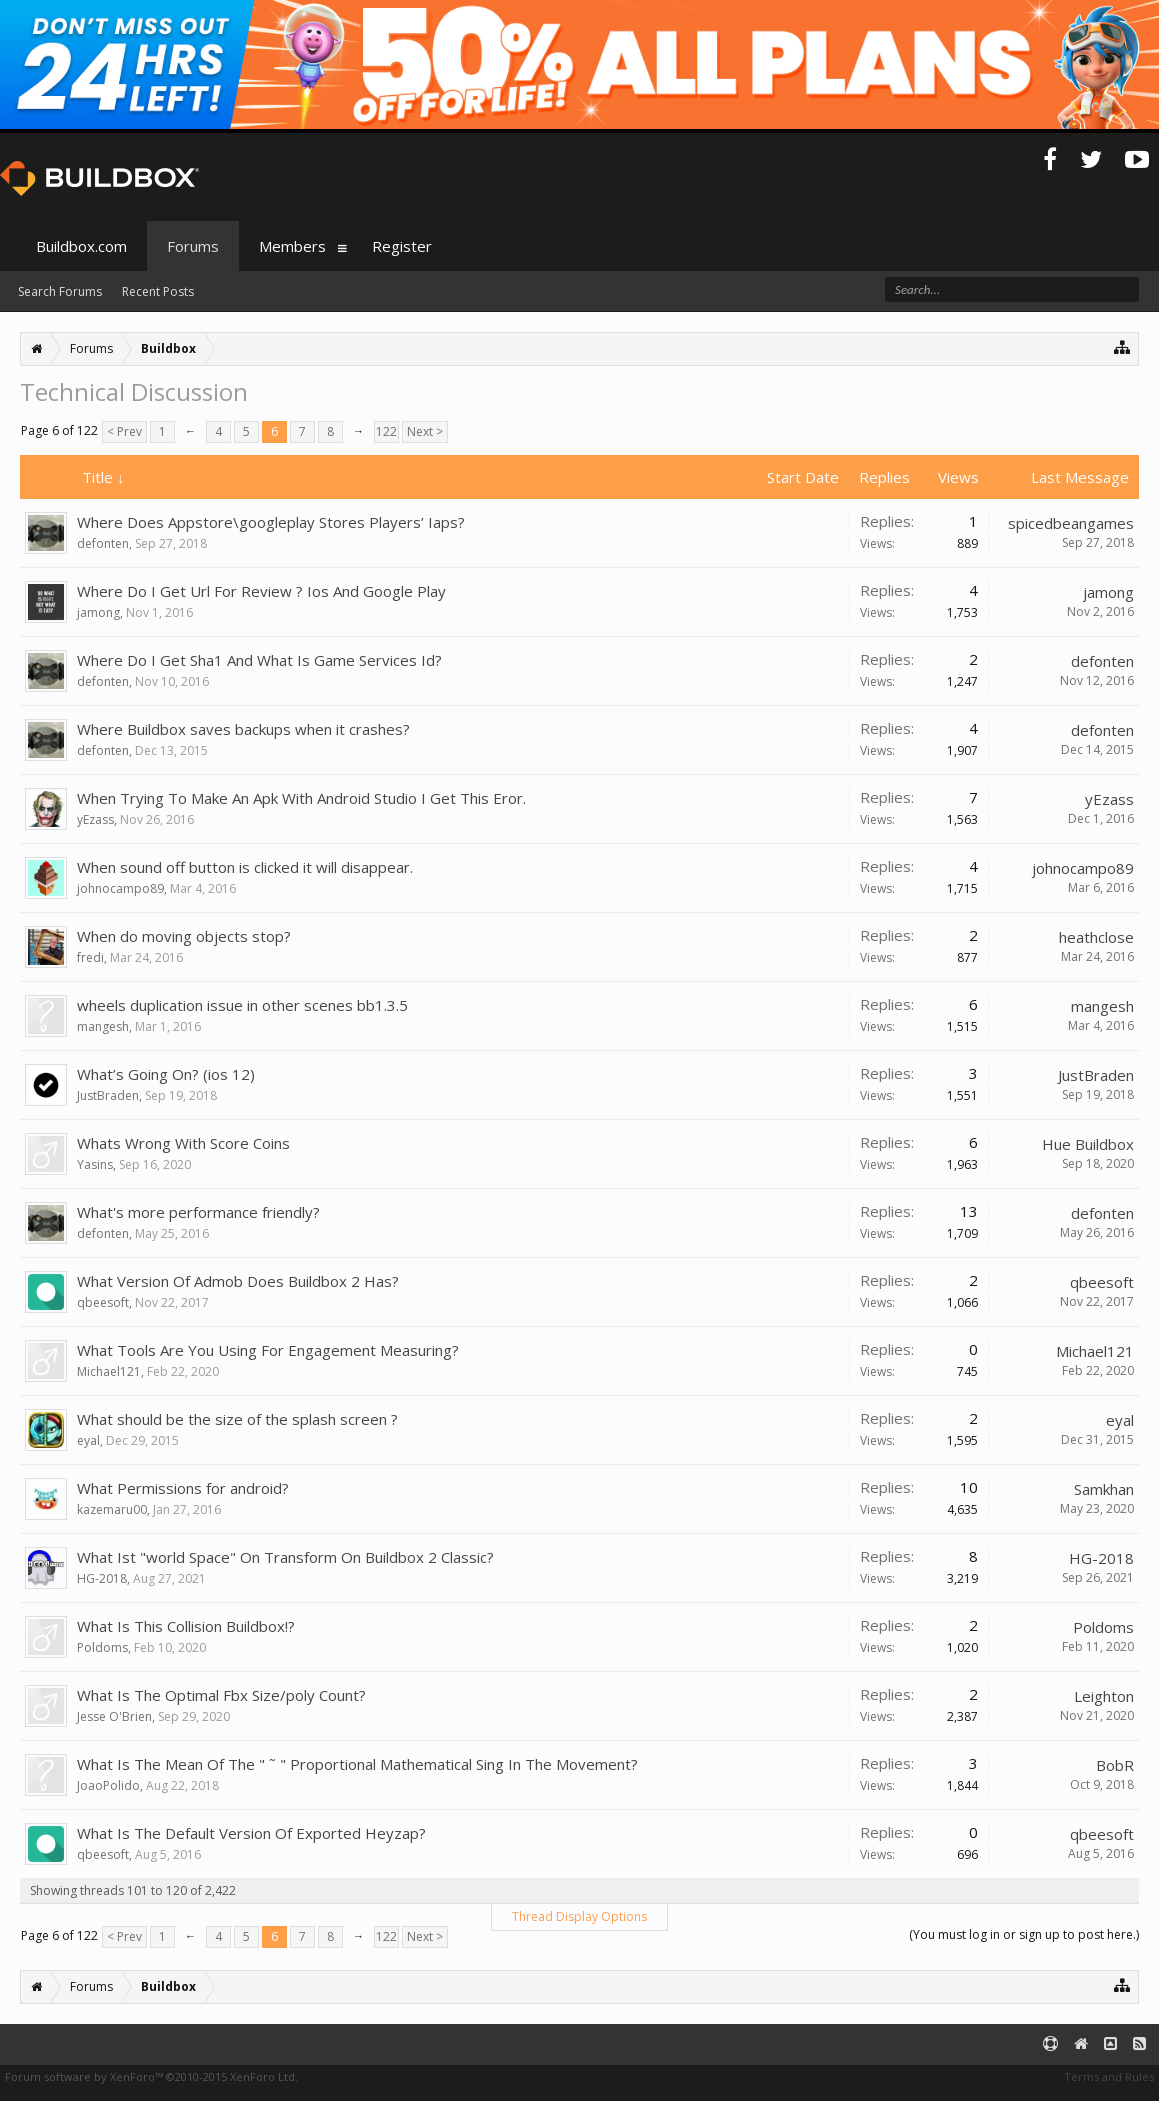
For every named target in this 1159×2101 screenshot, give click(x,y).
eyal (88, 1440)
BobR (1115, 1765)
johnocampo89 (120, 888)
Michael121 (109, 1371)
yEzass (95, 819)
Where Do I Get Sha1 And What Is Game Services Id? (259, 660)
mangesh (103, 1026)
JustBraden (108, 1095)
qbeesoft (103, 1302)
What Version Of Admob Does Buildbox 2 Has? (238, 1281)
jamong (98, 612)
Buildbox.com (81, 246)
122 (386, 431)
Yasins (95, 1164)
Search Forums (60, 291)
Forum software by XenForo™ (151, 2076)
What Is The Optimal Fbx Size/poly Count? (221, 1695)
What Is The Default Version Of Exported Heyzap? (251, 1833)
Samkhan (1104, 1489)
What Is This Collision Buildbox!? (186, 1626)
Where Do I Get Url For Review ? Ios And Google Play (261, 591)
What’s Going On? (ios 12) (166, 1074)
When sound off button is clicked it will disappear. (245, 867)
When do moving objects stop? (184, 936)
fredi (90, 957)
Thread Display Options (579, 1916)
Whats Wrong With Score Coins (183, 1143)
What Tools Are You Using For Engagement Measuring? (268, 1350)
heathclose (1096, 937)
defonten (103, 543)
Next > (425, 431)
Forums (193, 246)
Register (402, 246)
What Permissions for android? (183, 1488)
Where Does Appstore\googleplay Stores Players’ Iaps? (271, 522)
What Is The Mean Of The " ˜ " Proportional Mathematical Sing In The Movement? (357, 1764)
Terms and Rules (1109, 2076)
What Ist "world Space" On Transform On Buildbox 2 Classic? (285, 1557)
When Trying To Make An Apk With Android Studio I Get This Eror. (301, 798)
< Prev (124, 431)
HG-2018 (102, 1578)
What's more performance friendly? (198, 1212)
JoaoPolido (108, 1785)
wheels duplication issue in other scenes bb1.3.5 (242, 1005)
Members (292, 246)
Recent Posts (158, 291)
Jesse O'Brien (114, 1716)
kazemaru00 (112, 1509)
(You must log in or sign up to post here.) (1024, 1934)
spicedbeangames (1071, 523)
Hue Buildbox (1088, 1144)
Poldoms (102, 1647)
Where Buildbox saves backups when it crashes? (243, 729)
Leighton (1104, 1696)
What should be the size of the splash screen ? (237, 1419)
